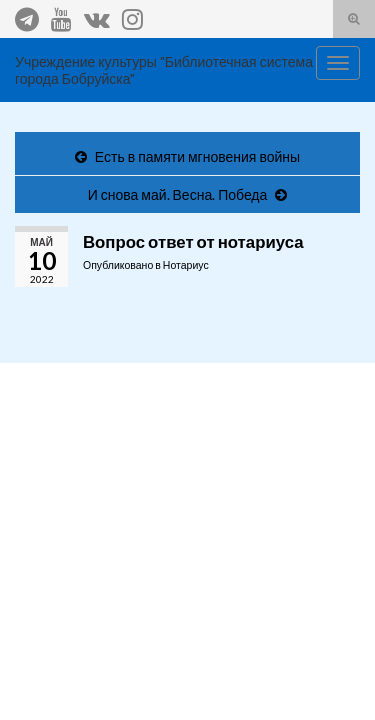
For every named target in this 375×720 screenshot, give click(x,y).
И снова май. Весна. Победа (178, 194)
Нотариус (186, 265)
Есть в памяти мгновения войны (197, 156)
